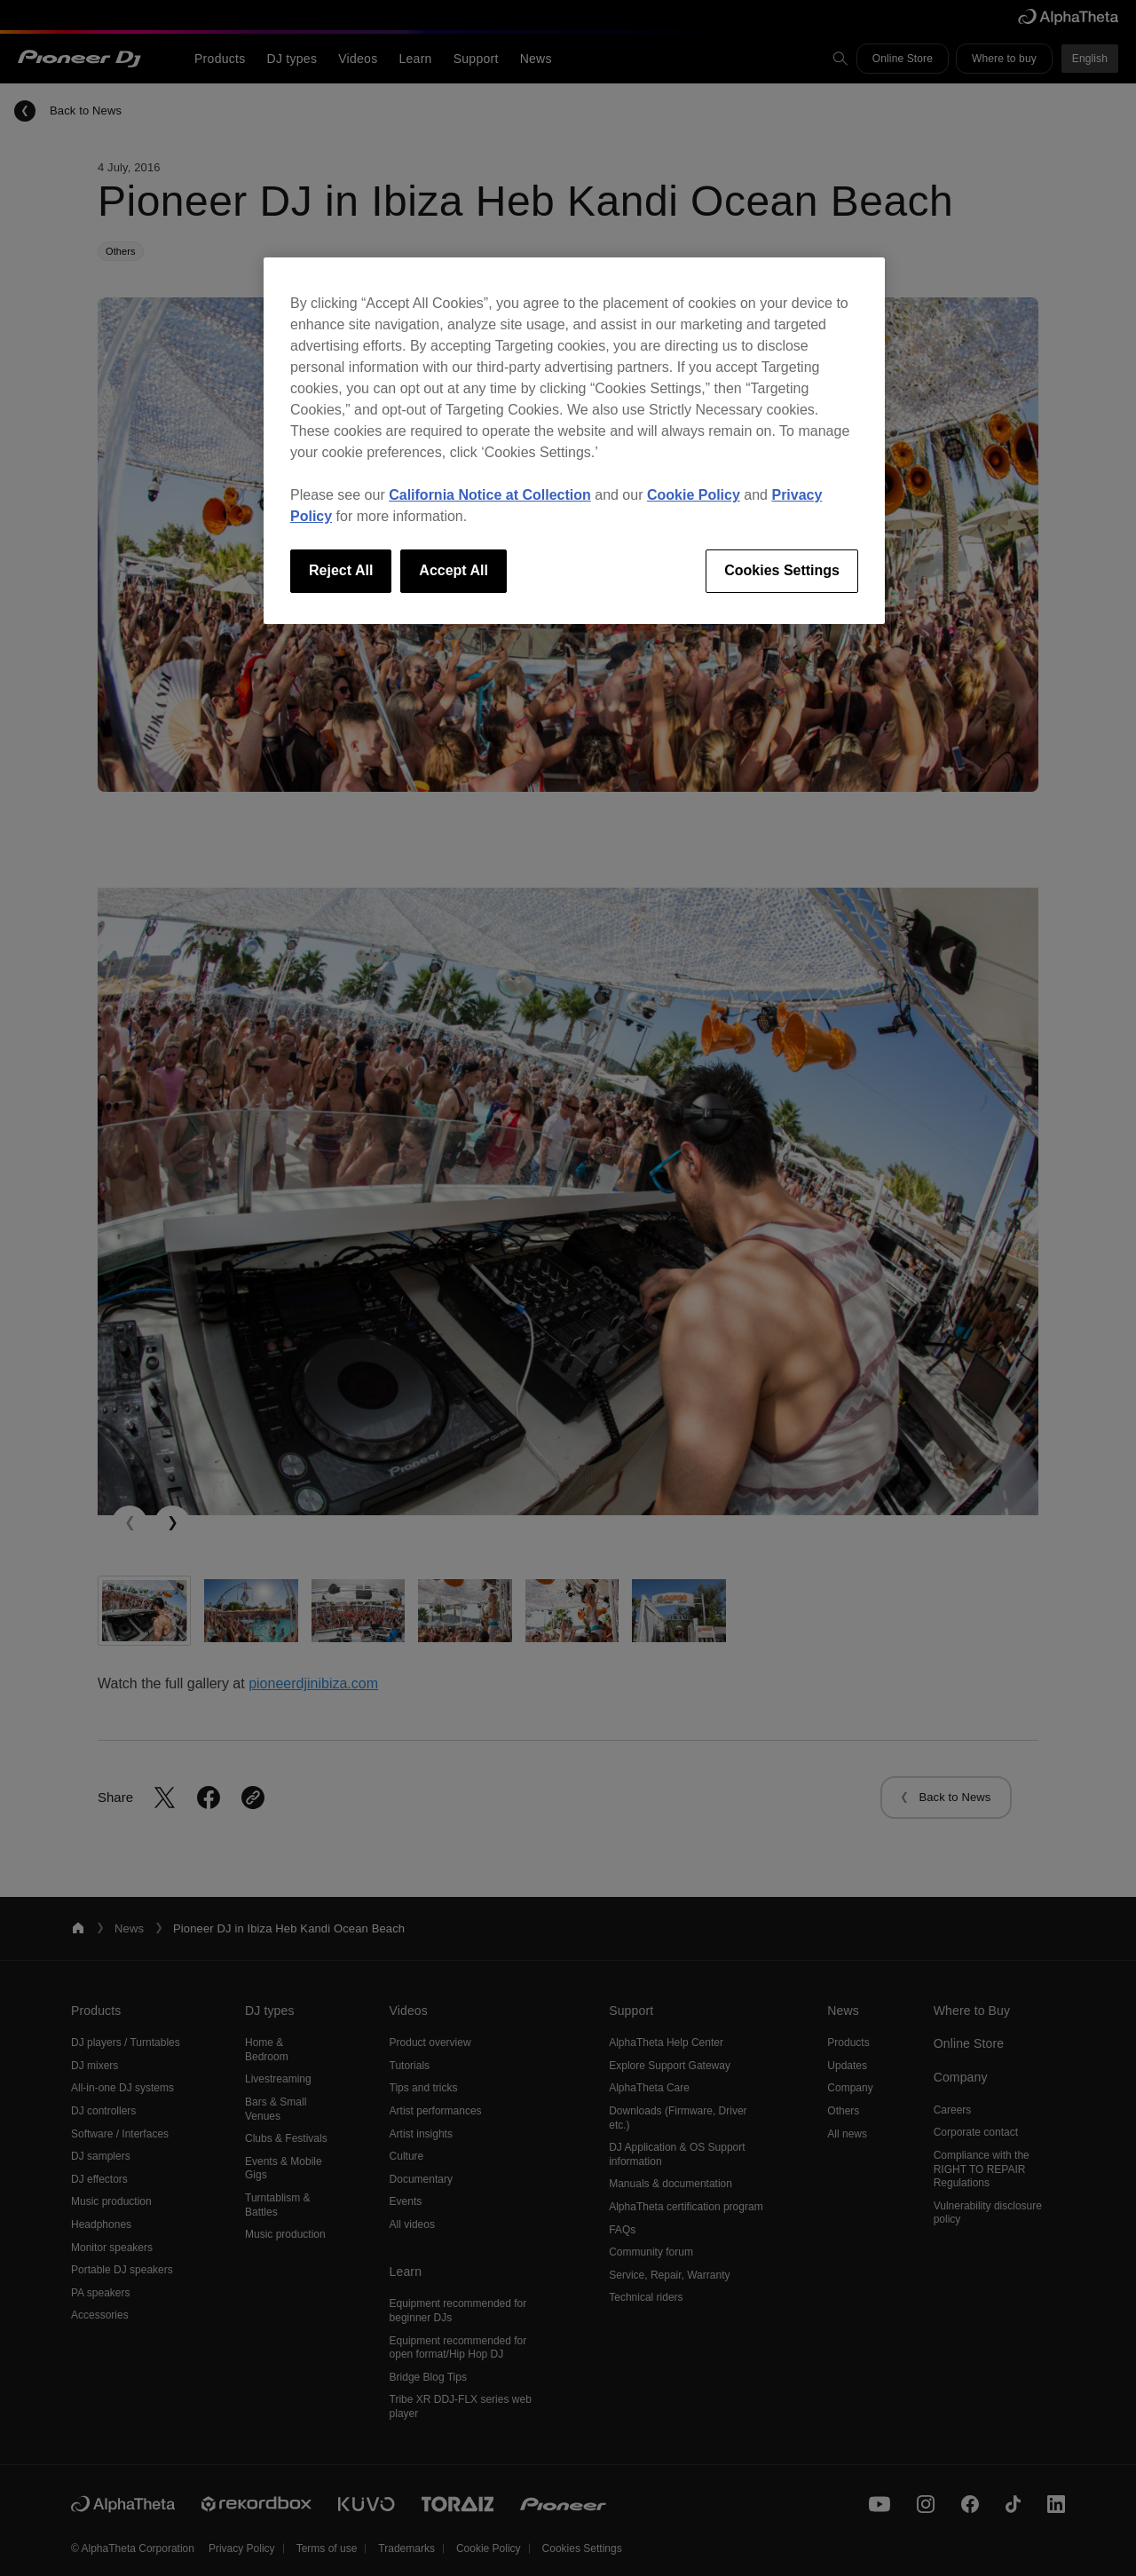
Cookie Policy (693, 494)
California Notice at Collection (490, 494)
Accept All (453, 570)
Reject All (341, 570)
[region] (574, 440)
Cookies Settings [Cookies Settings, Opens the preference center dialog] (782, 570)
